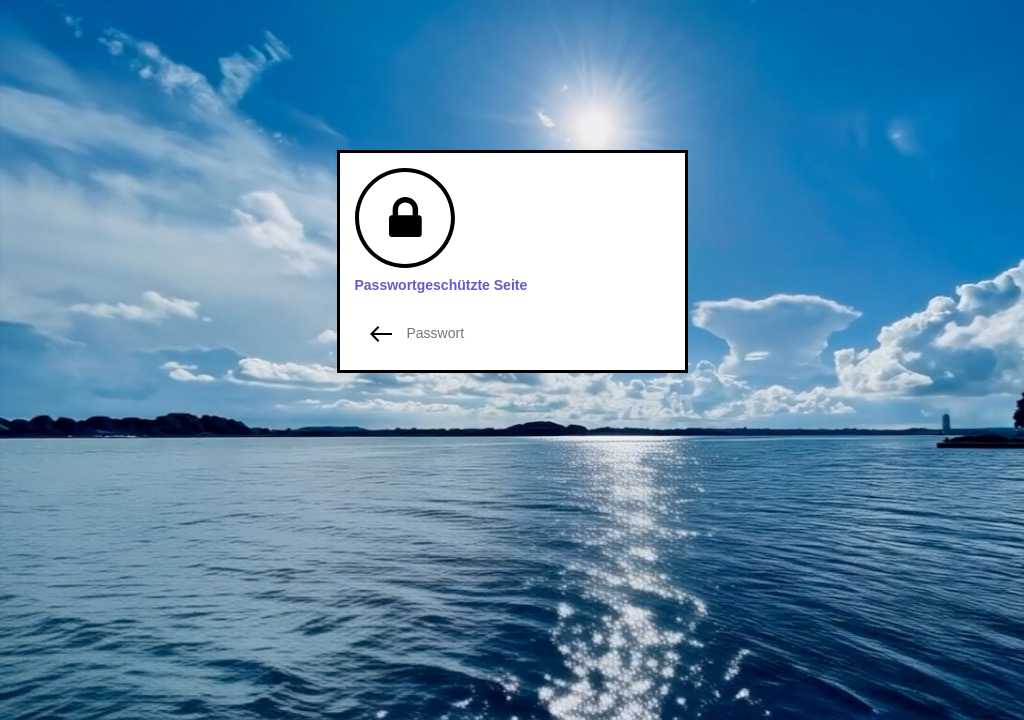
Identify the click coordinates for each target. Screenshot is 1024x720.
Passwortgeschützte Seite (441, 285)
